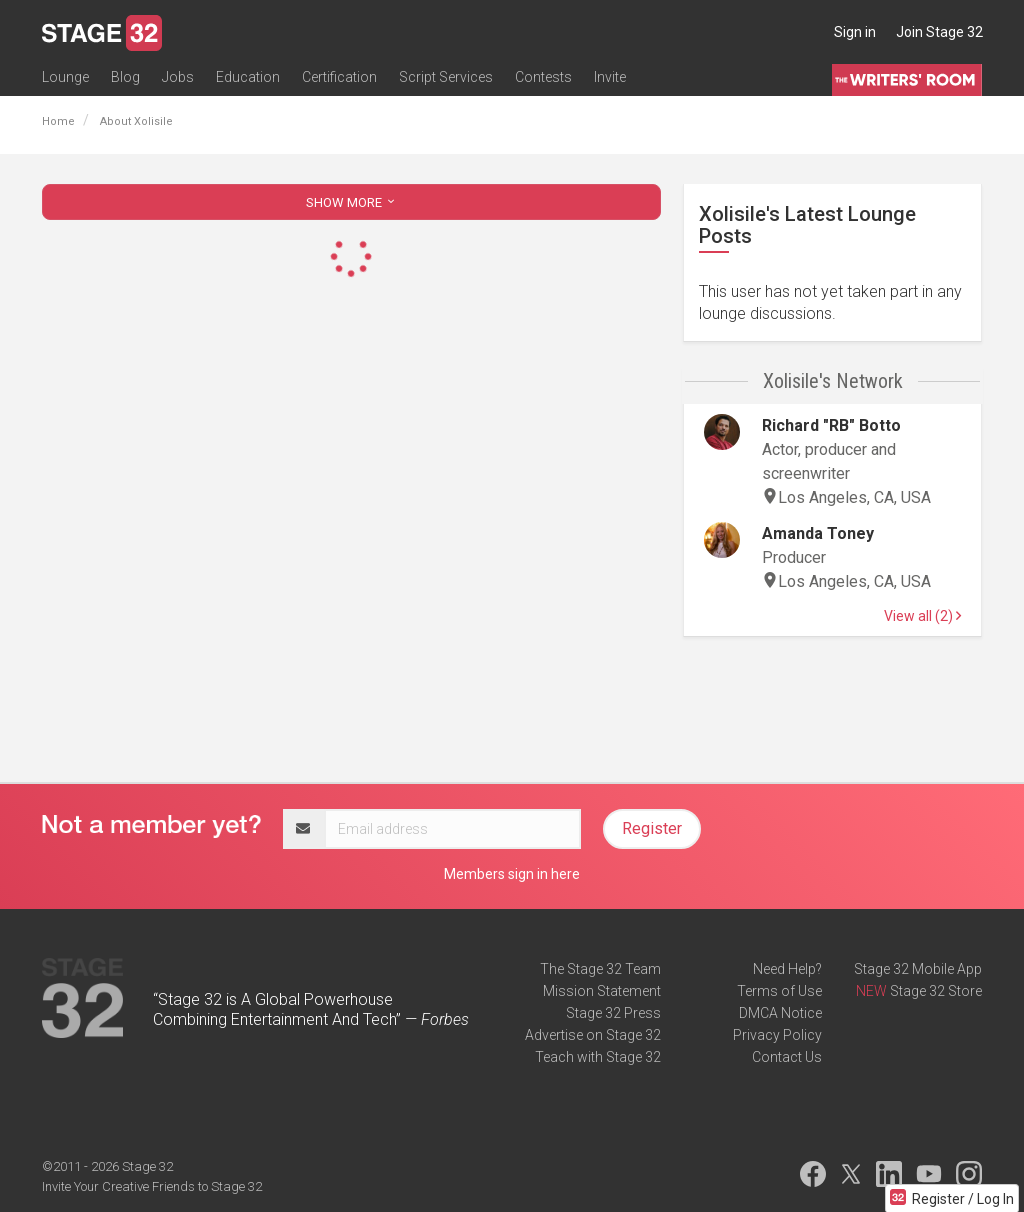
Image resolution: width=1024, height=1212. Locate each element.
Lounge (65, 77)
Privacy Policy (777, 1035)
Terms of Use (779, 991)
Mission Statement (602, 991)
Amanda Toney (818, 533)
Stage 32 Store (936, 991)
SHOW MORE (352, 202)
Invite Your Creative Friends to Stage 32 (152, 1186)
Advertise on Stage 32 (593, 1035)
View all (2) (922, 616)
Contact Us (787, 1057)
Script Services (446, 77)
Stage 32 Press (613, 1013)
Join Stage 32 (939, 32)
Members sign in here (512, 874)
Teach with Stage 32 (598, 1057)
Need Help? (787, 969)
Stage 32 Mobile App (918, 969)
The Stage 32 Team (600, 969)
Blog (125, 77)
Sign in (855, 32)
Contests (543, 77)
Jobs (178, 77)
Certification (339, 77)
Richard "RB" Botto (831, 425)
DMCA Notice (780, 1013)
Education (248, 77)
